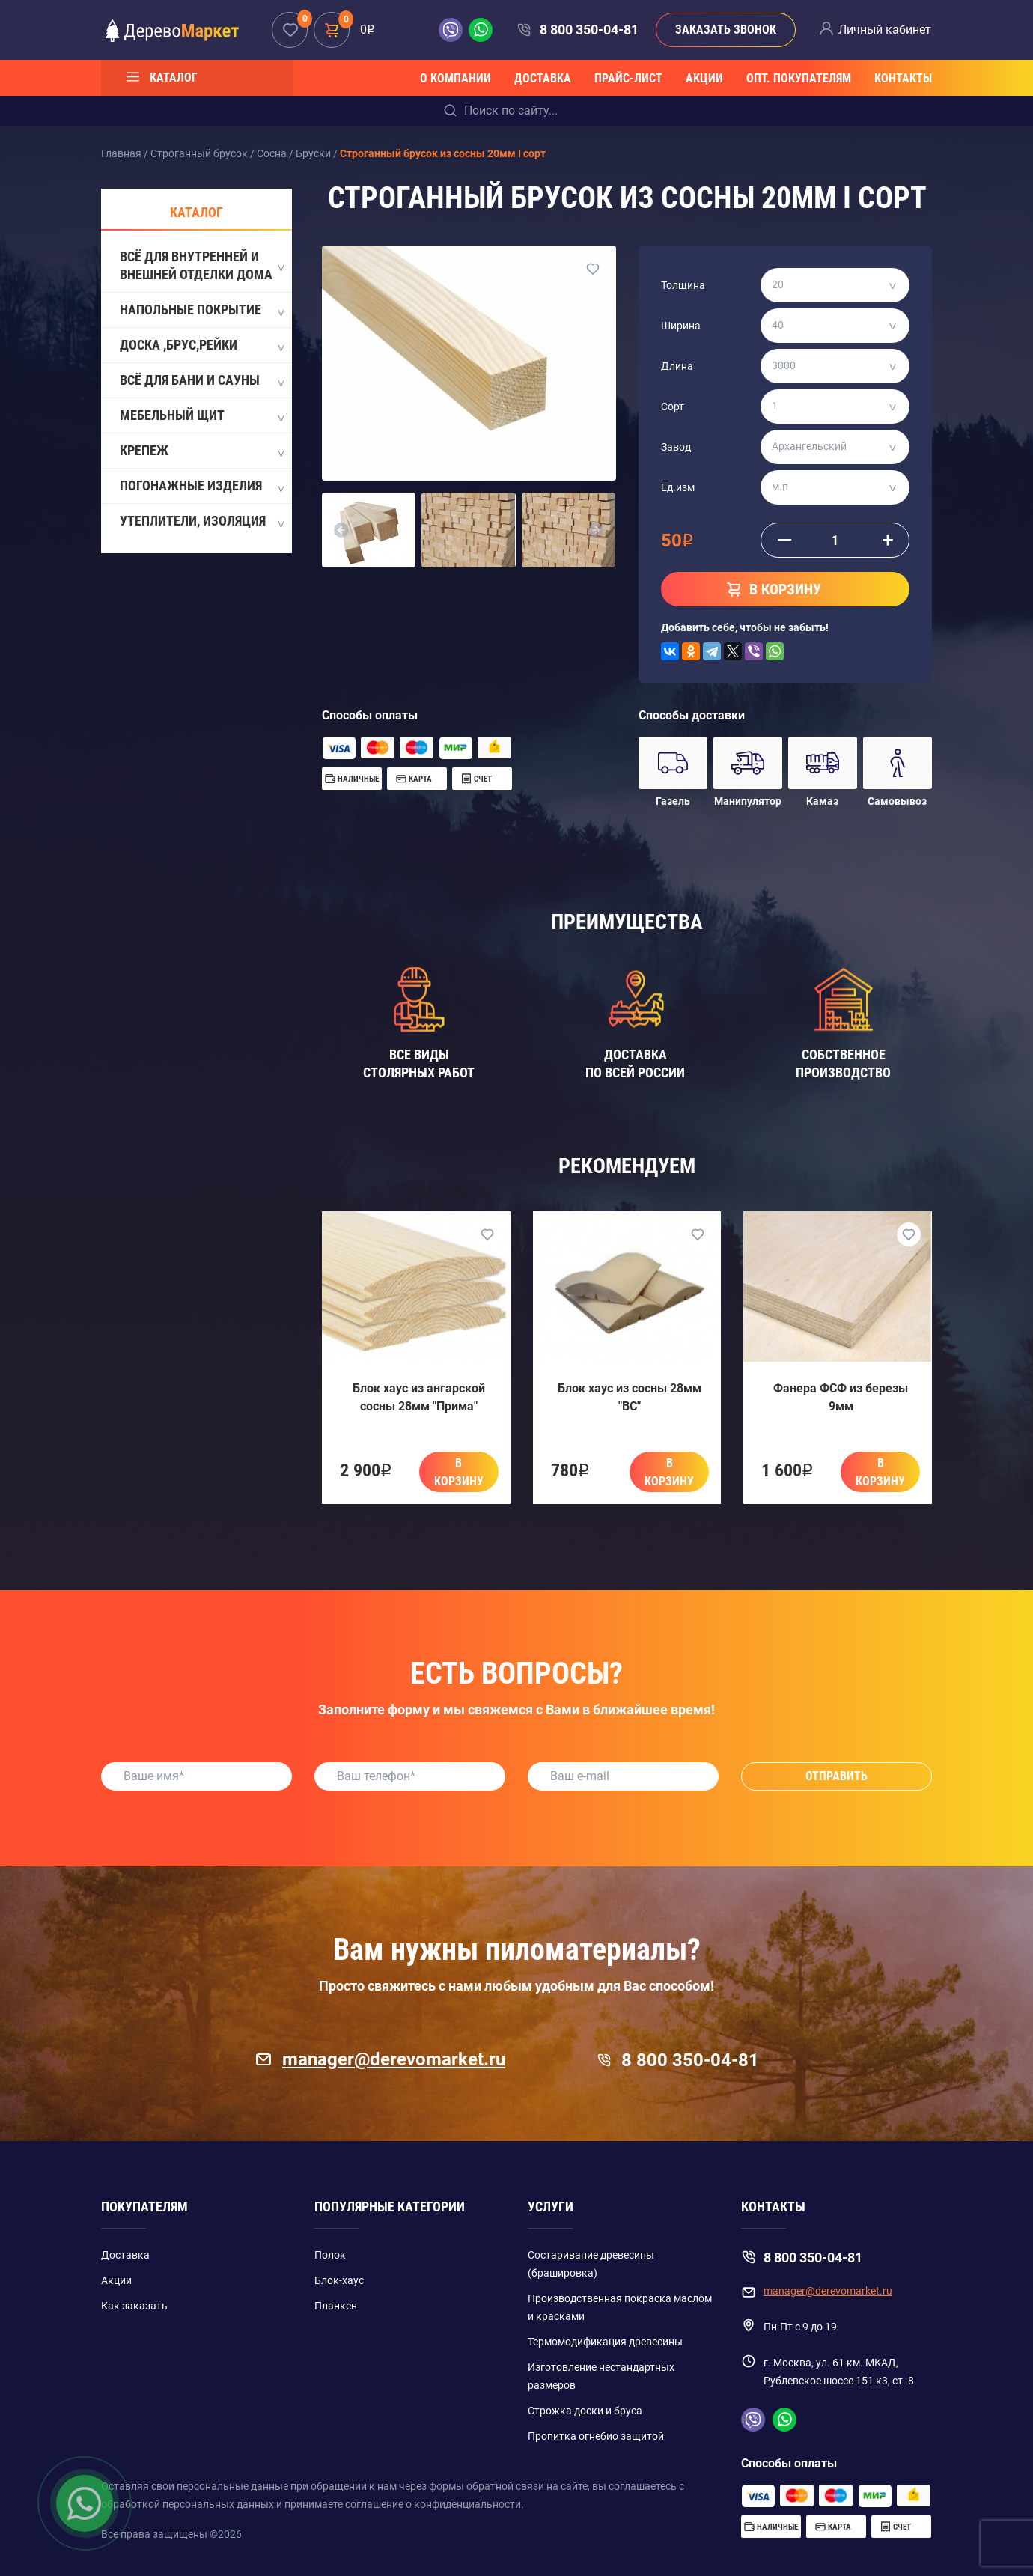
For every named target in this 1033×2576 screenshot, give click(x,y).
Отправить (836, 1776)
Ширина (681, 326)
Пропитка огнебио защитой (596, 2436)
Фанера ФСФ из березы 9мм (840, 1397)
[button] (341, 530)
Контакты (903, 78)
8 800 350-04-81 (589, 29)
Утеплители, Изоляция (201, 522)
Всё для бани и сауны (201, 381)
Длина (677, 366)
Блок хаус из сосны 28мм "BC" (629, 1397)
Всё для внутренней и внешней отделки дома (201, 265)
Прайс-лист (628, 78)
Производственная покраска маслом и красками (620, 2307)
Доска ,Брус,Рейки (201, 346)
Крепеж (201, 451)
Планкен (335, 2306)
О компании (455, 78)
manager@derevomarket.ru (380, 2059)
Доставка (542, 78)
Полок (330, 2255)
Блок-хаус (339, 2280)
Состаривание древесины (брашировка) (591, 2264)
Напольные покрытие (201, 311)
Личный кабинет (884, 29)
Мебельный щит (201, 416)
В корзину (459, 1472)
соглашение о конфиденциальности (433, 2504)
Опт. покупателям (798, 78)
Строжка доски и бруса (585, 2411)
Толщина (683, 285)
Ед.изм (678, 487)
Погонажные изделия (201, 487)
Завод (676, 447)
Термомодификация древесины (605, 2342)
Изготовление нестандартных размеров (601, 2376)
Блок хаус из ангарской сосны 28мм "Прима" (419, 1397)
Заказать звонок (725, 29)
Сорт (672, 406)
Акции (704, 78)
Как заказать (134, 2306)
